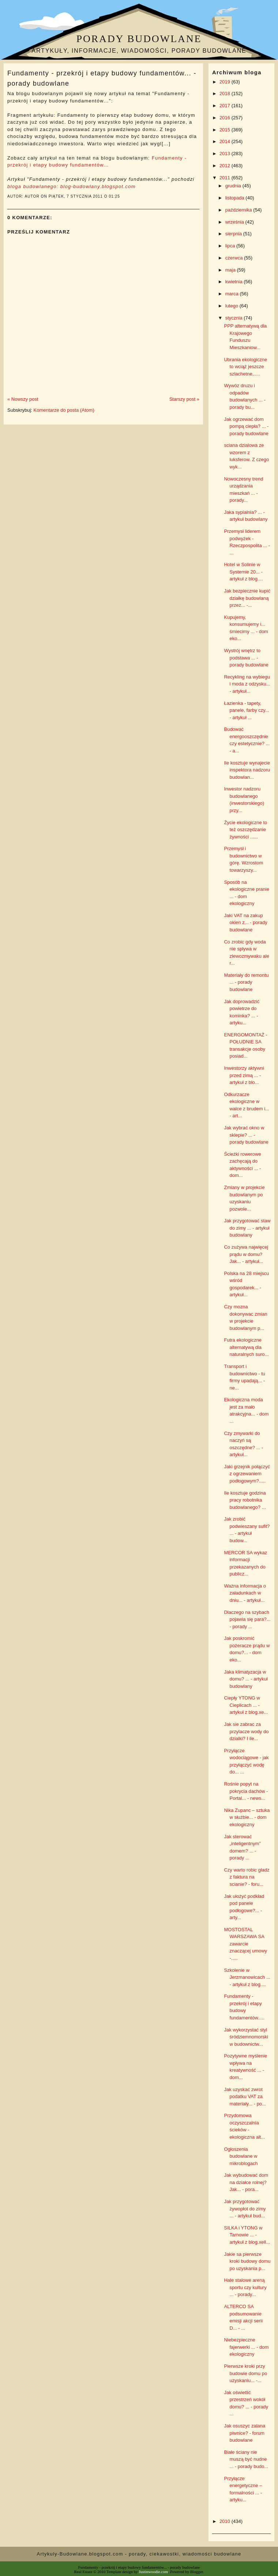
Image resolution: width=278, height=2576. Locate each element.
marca (232, 293)
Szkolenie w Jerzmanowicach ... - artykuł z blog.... (247, 1977)
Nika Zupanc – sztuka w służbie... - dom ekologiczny (247, 1817)
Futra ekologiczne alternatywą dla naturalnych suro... (246, 1347)
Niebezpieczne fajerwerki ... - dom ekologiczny (246, 2347)
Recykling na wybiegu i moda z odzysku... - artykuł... (247, 684)
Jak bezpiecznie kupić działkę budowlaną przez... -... (247, 598)
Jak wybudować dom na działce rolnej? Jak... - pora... (246, 2182)
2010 (225, 2521)
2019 (225, 82)
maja (231, 270)
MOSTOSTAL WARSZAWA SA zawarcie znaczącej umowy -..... (245, 1944)
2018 (225, 93)
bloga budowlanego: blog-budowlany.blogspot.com (71, 186)
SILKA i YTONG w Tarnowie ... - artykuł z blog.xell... (247, 2235)
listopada (235, 198)
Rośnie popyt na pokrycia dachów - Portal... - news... (246, 1791)
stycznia (234, 318)
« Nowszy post (22, 399)
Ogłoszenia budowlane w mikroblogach (241, 2156)
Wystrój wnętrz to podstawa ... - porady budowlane (246, 658)
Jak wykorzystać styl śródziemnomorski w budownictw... (246, 2037)
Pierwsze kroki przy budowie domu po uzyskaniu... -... (245, 2373)
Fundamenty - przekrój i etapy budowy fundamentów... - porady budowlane (101, 78)
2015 (225, 129)
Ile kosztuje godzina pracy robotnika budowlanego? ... (245, 1500)
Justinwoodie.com (153, 2571)
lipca (230, 245)
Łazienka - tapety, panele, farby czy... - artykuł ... (246, 710)
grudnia (234, 185)
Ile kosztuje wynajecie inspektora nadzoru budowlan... (247, 770)
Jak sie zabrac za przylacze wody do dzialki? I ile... (246, 1731)
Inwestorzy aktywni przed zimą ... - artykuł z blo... (244, 1075)
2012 (225, 165)
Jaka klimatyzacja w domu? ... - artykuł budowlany (245, 1679)
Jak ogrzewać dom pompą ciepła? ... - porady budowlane (246, 426)
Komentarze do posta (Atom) (64, 410)
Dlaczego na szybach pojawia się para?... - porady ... (247, 1619)
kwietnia (234, 281)
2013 (225, 153)
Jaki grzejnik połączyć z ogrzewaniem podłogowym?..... (247, 1474)
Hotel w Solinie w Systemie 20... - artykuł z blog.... (243, 572)
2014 (225, 141)
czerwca (234, 258)
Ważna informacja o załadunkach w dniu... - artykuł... (245, 1593)
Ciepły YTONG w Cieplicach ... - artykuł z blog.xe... (246, 1705)
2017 (225, 105)
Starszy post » (184, 399)
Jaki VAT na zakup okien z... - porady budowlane (245, 922)
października (239, 210)
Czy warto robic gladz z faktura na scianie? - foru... (246, 1877)
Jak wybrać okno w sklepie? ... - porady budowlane (246, 1135)
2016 (225, 117)
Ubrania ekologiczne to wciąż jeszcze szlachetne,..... (245, 367)
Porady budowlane (139, 38)
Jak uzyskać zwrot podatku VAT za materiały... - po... (245, 2096)
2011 (225, 177)
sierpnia (234, 233)
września (235, 222)
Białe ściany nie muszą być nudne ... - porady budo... (246, 2459)
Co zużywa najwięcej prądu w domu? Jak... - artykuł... (246, 1254)
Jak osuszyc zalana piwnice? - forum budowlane (244, 2433)
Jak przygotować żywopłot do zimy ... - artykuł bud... (245, 2208)
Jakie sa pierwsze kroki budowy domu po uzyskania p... (247, 2261)
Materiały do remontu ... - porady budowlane (246, 982)
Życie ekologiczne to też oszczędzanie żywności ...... (245, 830)
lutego (232, 306)
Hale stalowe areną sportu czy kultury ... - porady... (245, 2287)
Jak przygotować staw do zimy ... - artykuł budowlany (247, 1228)
